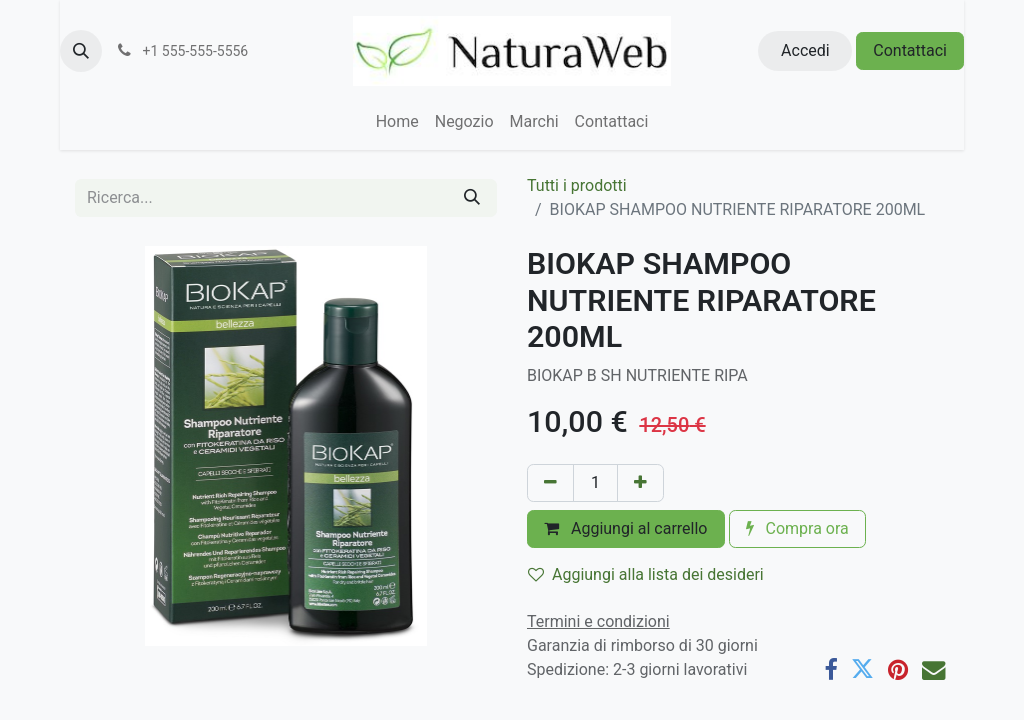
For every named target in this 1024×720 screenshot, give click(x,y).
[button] (81, 51)
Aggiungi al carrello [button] (626, 528)
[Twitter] (862, 669)
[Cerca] (472, 198)
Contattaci (910, 50)
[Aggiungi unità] (640, 483)
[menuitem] (397, 122)
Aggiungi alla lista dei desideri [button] (646, 574)
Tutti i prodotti (577, 185)
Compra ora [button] (797, 528)
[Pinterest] (898, 669)
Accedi (805, 50)
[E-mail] (933, 669)
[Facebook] (830, 669)
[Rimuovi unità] (550, 483)
